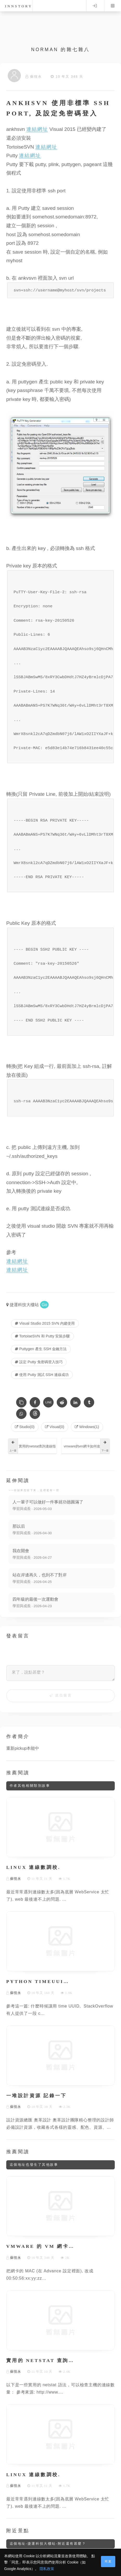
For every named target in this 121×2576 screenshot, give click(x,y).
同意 (108, 2561)
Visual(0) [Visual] (54, 1427)
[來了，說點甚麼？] (60, 1673)
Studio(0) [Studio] (24, 1427)
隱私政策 (47, 2569)
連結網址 (37, 129)
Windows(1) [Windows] (87, 1427)
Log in (94, 5)
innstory (18, 6)
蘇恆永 (36, 76)
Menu (112, 5)
